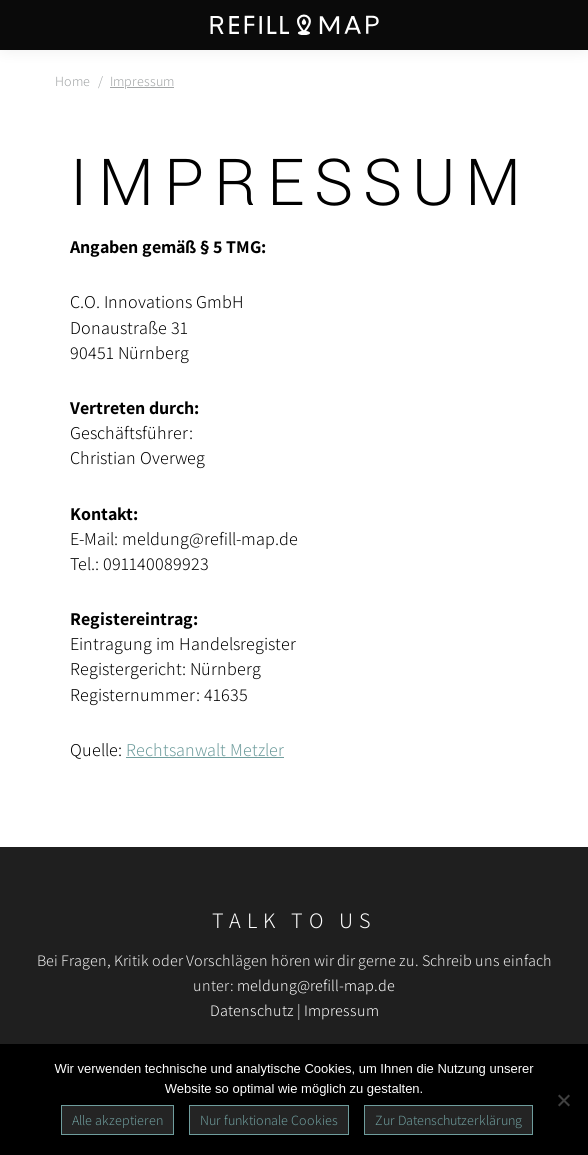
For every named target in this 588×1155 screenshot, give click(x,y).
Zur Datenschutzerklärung (448, 1120)
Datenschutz (252, 1010)
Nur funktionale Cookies (269, 1120)
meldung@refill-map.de (316, 985)
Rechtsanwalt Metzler (205, 749)
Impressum (341, 1010)
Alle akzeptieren (117, 1120)
